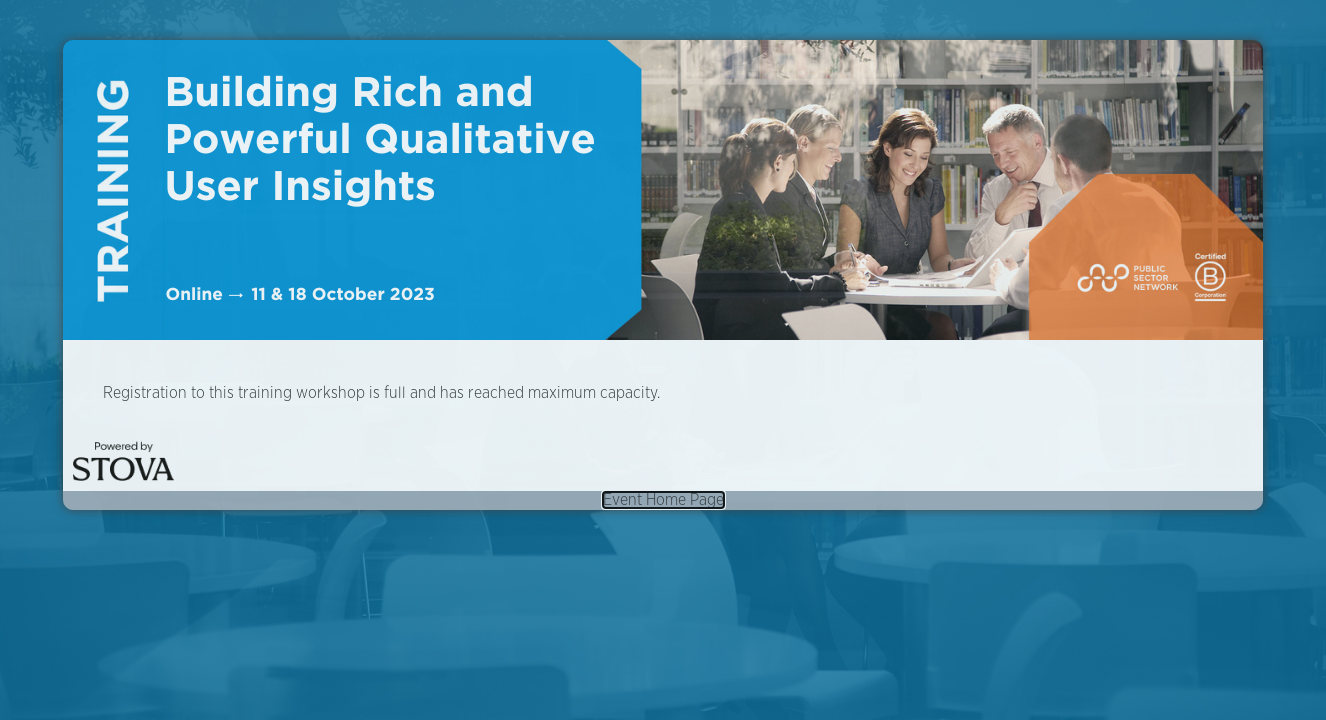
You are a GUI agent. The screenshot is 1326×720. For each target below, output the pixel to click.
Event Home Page (663, 500)
